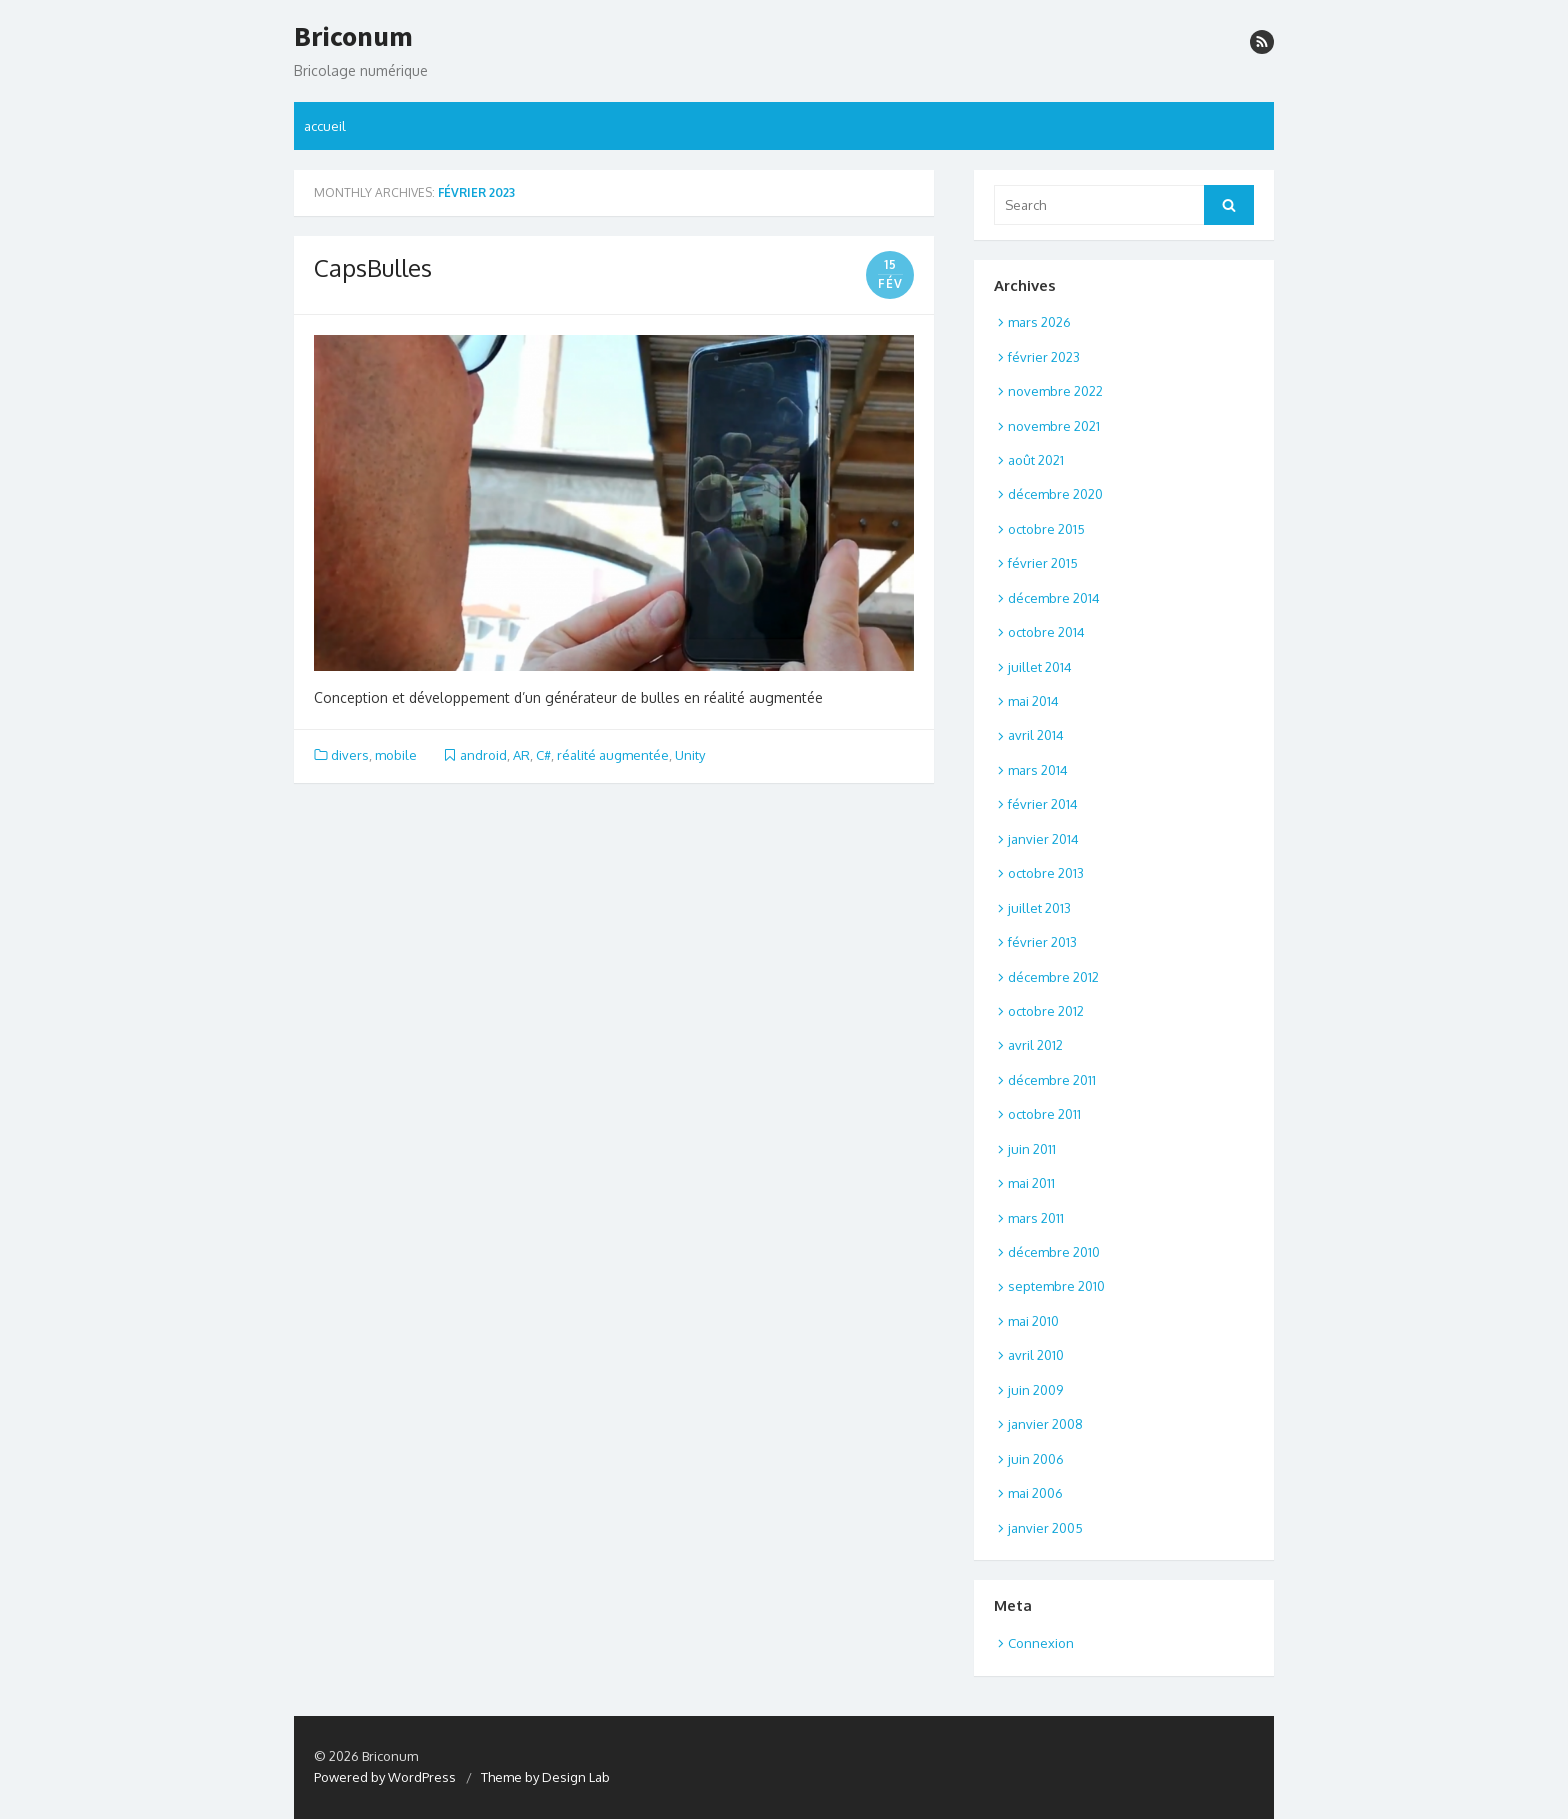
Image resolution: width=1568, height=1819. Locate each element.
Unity (690, 755)
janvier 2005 (1045, 1528)
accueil (325, 126)
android (483, 755)
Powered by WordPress (385, 1777)
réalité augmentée (613, 755)
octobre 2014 (1046, 632)
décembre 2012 (1053, 977)
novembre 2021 (1054, 426)
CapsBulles (373, 267)
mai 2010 (1033, 1321)
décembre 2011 (1052, 1080)
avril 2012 (1035, 1045)
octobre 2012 (1046, 1011)
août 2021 (1036, 460)
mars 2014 (1038, 770)
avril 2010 (1036, 1355)
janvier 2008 (1045, 1424)
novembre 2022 (1055, 391)
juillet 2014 (1040, 667)
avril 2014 (1036, 735)
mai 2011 (1031, 1183)
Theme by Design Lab (545, 1777)
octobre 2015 (1046, 529)
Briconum (353, 37)
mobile (396, 755)
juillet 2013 (1039, 908)
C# (543, 755)
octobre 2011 (1044, 1114)
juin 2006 (1036, 1459)
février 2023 (1044, 357)
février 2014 (1043, 804)
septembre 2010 (1056, 1286)
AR (521, 755)
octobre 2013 (1046, 873)
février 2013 (1042, 942)
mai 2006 (1035, 1493)
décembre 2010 (1054, 1252)
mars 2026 (1039, 322)
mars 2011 (1036, 1218)
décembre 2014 (1054, 598)
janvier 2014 (1043, 839)
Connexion (1041, 1643)
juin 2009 (1035, 1390)
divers (350, 755)
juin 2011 (1032, 1149)
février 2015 (1043, 563)
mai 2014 (1033, 701)
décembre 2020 (1055, 494)
